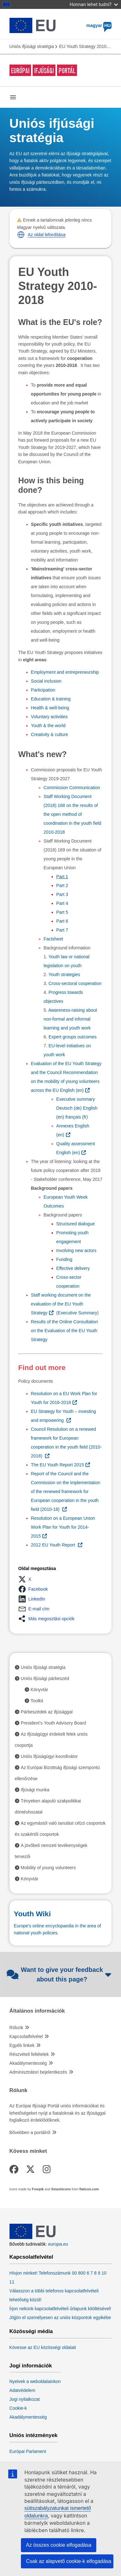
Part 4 (62, 903)
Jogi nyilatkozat (25, 2399)
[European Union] (33, 2237)
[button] (21, 234)
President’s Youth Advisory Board (53, 1722)
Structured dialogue (75, 1223)
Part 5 (62, 912)
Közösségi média (31, 2331)
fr (76, 1116)
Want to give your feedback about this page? (59, 1974)
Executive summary (75, 1099)
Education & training (51, 698)
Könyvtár (39, 1689)
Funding (64, 1259)
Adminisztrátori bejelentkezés (38, 2072)
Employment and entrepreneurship (65, 672)
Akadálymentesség (28, 2063)
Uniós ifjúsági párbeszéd (45, 1678)
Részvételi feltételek (29, 2054)
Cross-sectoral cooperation (74, 983)
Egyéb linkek (22, 2045)
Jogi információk (31, 2366)
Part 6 (62, 921)
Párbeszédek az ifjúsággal (47, 1711)
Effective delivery (73, 1268)
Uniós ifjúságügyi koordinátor (49, 1756)
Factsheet (54, 938)
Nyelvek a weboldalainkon (35, 2381)
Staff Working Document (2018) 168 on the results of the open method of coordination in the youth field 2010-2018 (72, 814)
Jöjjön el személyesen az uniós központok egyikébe (60, 2317)
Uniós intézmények (34, 2435)
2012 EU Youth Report (53, 1544)
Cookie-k (18, 2408)
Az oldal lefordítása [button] (47, 234)
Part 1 (62, 876)
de (69, 1108)
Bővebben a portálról (30, 2132)
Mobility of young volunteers (48, 1867)
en (72, 1090)
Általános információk (37, 2011)
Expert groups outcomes (72, 1036)
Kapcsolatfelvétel (26, 2036)
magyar (98, 25)
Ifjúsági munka (35, 1789)
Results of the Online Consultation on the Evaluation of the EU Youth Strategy (64, 1330)
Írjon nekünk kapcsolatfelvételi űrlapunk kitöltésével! (60, 2308)
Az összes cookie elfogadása (58, 2545)
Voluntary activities (49, 716)
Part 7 (62, 930)
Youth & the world (48, 725)
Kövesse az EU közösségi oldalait (43, 2347)
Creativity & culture (49, 734)
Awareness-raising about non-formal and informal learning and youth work (70, 1019)
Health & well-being (50, 707)
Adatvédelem (22, 2390)
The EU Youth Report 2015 (57, 1464)
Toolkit (37, 1700)
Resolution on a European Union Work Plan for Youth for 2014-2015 (63, 1527)
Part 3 (62, 894)
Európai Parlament (28, 2451)
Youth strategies (64, 974)
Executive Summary (77, 1312)
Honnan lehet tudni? (94, 4)
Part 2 (62, 885)
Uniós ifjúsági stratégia (32, 46)
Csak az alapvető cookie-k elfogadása (68, 2561)
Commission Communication (72, 787)
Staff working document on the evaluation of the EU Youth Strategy (61, 1303)
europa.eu (58, 2244)
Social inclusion (46, 681)
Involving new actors (76, 1250)
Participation (43, 689)
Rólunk (16, 2027)
